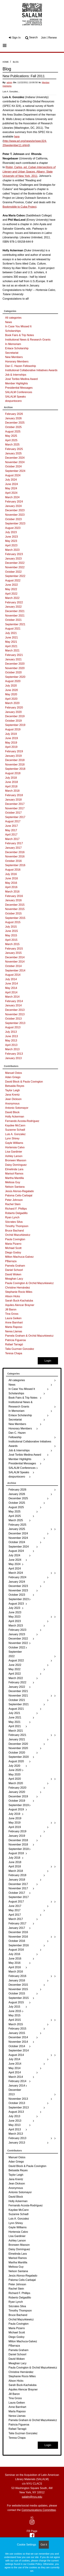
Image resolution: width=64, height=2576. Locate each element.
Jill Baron (10, 1309)
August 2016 (12, 869)
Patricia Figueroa (15, 1340)
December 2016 (15, 852)
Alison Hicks (12, 1296)
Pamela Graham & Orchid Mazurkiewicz (29, 1335)
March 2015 (12, 944)
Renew (52, 37)
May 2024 (11, 488)
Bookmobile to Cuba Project (19, 206)
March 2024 (12, 497)
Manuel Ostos (13, 1072)
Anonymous (12, 1103)
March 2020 (12, 703)
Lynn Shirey (12, 1138)
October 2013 (13, 1018)
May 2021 (11, 641)
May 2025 (11, 435)
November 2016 (15, 856)
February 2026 (14, 413)
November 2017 (15, 808)
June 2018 (11, 782)
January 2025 (13, 453)
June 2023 (11, 536)
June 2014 (11, 983)
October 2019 (13, 720)
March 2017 (12, 839)
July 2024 (11, 479)
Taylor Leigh (12, 1090)
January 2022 (13, 606)
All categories (13, 317)
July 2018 (11, 777)
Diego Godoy (13, 1252)
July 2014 (11, 979)
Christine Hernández (17, 1287)
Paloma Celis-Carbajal (18, 1195)
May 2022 (11, 589)
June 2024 (11, 484)
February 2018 (14, 795)
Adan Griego (12, 1077)
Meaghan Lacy (14, 1278)
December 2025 (15, 422)
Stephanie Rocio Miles (18, 1291)
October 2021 (13, 619)
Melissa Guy (12, 1182)
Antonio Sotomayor (16, 1107)
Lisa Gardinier (13, 1151)
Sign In (14, 37)
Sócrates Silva (14, 1221)
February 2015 (14, 948)
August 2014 (12, 974)
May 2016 (11, 882)
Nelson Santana (15, 1186)
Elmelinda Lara (14, 1169)
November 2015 (15, 909)
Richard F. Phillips (16, 1208)
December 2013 (15, 1009)
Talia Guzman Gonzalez (19, 1348)
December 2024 (15, 457)
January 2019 (13, 755)
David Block (12, 1112)
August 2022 (12, 580)
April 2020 (11, 698)
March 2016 (12, 891)
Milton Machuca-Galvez (19, 1256)
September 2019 (15, 725)
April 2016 (11, 887)
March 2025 (12, 444)
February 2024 (14, 501)
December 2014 (15, 957)
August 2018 (12, 773)
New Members (14, 357)
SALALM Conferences (18, 392)
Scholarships (13, 330)
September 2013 (15, 1023)
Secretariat (11, 352)
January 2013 (13, 1058)
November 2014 (15, 961)
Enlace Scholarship (17, 348)
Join (43, 37)
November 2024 (15, 462)
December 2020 (15, 663)
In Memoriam (13, 344)
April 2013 (11, 1045)
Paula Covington (15, 1239)
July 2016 (11, 874)
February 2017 (14, 843)
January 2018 (13, 799)
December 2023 (15, 510)
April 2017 (11, 834)
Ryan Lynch (12, 1217)
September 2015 (15, 917)
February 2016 (14, 896)
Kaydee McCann (15, 1125)
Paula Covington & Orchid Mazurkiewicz (29, 1283)
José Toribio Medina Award (21, 379)
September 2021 (15, 624)
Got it (43, 2544)
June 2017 (11, 825)
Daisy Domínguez (16, 1164)
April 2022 (11, 593)
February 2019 (14, 751)
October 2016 (13, 860)
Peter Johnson (14, 1199)
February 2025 (14, 449)
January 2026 (13, 418)
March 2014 (12, 996)
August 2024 (12, 475)
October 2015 (13, 913)
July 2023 (11, 532)
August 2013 (12, 1027)
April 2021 (11, 646)
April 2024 (11, 492)
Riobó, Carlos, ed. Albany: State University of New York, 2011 (29, 171)
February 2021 (14, 655)
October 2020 (13, 672)
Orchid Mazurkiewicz (17, 1234)
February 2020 (14, 707)
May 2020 (11, 694)
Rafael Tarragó (14, 1344)
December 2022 (15, 562)
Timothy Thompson (16, 1226)
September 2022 (15, 576)
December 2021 (15, 611)
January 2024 (13, 506)
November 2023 (15, 514)
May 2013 (11, 1040)
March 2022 (12, 597)
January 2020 (13, 712)
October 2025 (13, 427)
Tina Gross (11, 1313)
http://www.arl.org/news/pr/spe (21, 141)
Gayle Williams (14, 1142)
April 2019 (11, 746)
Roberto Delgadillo (16, 1213)
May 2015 (11, 935)
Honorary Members (17, 361)
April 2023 (11, 545)
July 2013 (11, 1031)
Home (6, 62)
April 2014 (11, 992)
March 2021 (12, 650)
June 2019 (11, 738)
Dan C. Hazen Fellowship (20, 366)
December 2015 (15, 904)
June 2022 (11, 584)
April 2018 (11, 786)
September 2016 (15, 865)
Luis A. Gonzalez (15, 1134)
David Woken (13, 1274)
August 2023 (12, 527)
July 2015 (11, 926)
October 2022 (13, 571)
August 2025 (12, 431)
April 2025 (11, 440)
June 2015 (11, 930)
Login (48, 1360)
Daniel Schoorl (14, 1269)
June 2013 (11, 1036)
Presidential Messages (19, 387)
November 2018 (15, 764)
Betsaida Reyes (14, 1085)
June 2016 (11, 878)
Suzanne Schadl (15, 1129)
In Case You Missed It (18, 326)
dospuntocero (13, 400)
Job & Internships (15, 374)
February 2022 (14, 602)
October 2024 (13, 466)
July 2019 (11, 733)
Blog (15, 62)
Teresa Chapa (13, 1353)
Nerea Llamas (13, 1331)
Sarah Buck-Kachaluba (19, 1300)
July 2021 (11, 633)
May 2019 (11, 742)
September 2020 (15, 676)
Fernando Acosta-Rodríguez (22, 1121)
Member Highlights (16, 383)
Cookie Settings (26, 2544)
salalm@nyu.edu (32, 2496)
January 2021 (13, 659)
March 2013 (12, 1049)
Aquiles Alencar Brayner (19, 1305)
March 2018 (12, 790)
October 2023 (13, 519)
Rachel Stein (13, 1204)
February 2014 (14, 1001)
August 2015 (12, 922)
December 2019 (15, 716)
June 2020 (11, 690)
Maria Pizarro (13, 1243)
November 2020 (15, 668)
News (8, 322)
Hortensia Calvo (15, 1147)
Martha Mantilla (14, 1178)
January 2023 (13, 558)
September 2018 (15, 768)
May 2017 (11, 830)
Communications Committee (39, 2510)
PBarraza (11, 1261)
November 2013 (15, 1014)
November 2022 (15, 567)
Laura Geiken (13, 1318)
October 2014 (13, 966)
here (17, 136)
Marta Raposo (13, 1326)
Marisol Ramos (14, 1173)
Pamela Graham (15, 1265)
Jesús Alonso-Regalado (19, 1191)
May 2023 (11, 540)
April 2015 (11, 939)
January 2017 (13, 847)
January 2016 (13, 900)
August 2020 (12, 681)
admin (9, 82)
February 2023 (14, 554)
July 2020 (11, 685)
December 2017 (15, 803)
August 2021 (12, 628)
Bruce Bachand (14, 1230)
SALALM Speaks (15, 396)
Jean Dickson (13, 1099)
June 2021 (11, 637)
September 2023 (15, 523)
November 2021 (15, 615)
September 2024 (15, 470)
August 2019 (12, 729)
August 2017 (12, 821)
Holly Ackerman (14, 1116)
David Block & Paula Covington (24, 1081)
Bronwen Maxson (15, 1160)
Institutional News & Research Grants (28, 339)
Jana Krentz (12, 1094)
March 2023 (12, 549)
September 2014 (15, 970)
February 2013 (14, 1053)
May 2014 (11, 988)
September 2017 (15, 817)
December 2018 (15, 760)
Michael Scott (13, 1248)
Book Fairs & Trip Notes (19, 335)
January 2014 (13, 1005)
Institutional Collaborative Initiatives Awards (31, 370)
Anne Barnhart (14, 1322)
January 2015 (13, 952)
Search (33, 37)
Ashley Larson (13, 1156)
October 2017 (13, 812)
